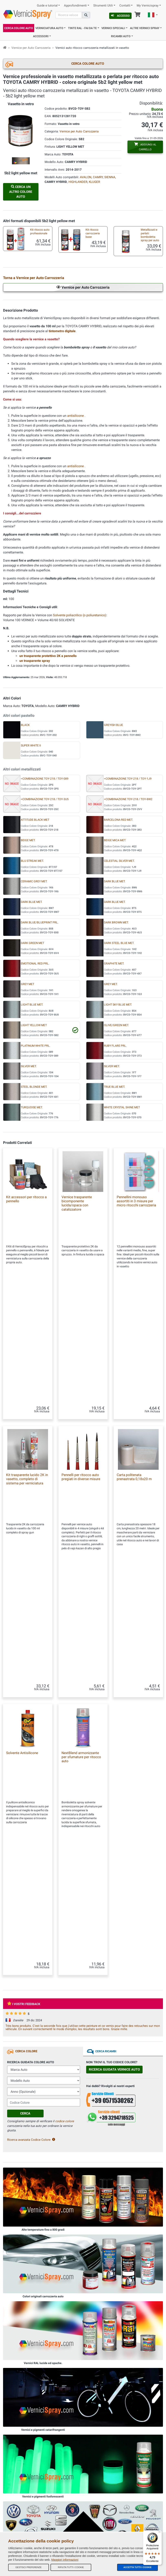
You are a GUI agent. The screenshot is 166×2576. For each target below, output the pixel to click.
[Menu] (159, 2532)
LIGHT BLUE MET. (32, 1105)
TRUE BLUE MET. (114, 1187)
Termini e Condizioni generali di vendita (108, 2314)
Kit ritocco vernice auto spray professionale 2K (37, 304)
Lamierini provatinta (32, 327)
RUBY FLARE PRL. (115, 1146)
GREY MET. (111, 1084)
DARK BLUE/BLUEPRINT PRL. (40, 1023)
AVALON (85, 177)
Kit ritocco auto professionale (39, 231)
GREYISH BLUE (113, 825)
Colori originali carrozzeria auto (43, 1915)
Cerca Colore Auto (18, 28)
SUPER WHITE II (31, 846)
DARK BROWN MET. (116, 1023)
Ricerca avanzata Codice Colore (31, 1758)
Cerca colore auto (87, 63)
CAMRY (98, 177)
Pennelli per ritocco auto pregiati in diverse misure (81, 1417)
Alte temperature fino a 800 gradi (43, 1848)
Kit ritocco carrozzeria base (93, 233)
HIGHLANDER (77, 182)
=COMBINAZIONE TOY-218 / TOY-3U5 (45, 899)
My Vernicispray (147, 5)
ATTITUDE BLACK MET (35, 920)
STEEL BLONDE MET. (34, 1187)
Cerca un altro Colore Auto (20, 192)
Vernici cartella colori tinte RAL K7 (43, 2248)
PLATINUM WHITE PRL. (36, 1146)
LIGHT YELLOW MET (34, 1125)
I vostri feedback (23, 1623)
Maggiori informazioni (64, 2559)
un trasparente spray (34, 761)
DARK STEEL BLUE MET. (119, 1043)
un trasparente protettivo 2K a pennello (48, 756)
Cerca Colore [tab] (26, 1670)
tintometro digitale (62, 431)
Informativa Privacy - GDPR (101, 2354)
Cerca (25, 1732)
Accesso (120, 15)
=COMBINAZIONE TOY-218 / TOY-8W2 (128, 899)
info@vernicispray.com (27, 2331)
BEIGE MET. (28, 941)
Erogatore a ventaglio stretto (36, 376)
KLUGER (94, 182)
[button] (153, 15)
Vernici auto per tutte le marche (43, 2182)
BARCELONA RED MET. (118, 920)
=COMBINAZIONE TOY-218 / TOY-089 (44, 879)
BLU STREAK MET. (32, 961)
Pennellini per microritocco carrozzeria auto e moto (92, 354)
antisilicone (76, 516)
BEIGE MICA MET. (115, 941)
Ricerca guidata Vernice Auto (114, 1688)
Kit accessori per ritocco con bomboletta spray (148, 328)
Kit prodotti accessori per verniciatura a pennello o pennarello (90, 329)
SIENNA (109, 177)
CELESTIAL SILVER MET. (119, 961)
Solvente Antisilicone (22, 1532)
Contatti (124, 5)
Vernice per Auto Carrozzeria (31, 48)
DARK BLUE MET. (114, 982)
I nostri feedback (96, 2322)
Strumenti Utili (103, 5)
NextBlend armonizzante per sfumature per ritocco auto (81, 1536)
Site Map (91, 2330)
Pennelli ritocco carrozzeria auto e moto (37, 354)
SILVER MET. (29, 1167)
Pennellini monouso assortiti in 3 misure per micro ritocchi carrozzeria (136, 1301)
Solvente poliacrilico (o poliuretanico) (79, 716)
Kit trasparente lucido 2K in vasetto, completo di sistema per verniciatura (27, 1419)
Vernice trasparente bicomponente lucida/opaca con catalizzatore (77, 1303)
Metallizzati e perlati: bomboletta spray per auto (150, 235)
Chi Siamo (92, 2305)
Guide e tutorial (47, 5)
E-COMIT (87, 2382)
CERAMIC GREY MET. (34, 982)
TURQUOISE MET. (32, 1208)
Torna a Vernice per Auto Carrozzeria (33, 278)
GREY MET (27, 1084)
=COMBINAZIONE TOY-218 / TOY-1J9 (128, 879)
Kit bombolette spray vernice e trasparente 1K (90, 304)
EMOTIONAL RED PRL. (35, 1064)
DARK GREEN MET (32, 1043)
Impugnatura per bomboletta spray (92, 376)
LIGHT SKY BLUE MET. (118, 1105)
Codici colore (94, 2346)
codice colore (64, 1740)
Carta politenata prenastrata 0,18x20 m (134, 1417)
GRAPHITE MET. (114, 1064)
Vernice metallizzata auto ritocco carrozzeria (148, 304)
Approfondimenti (75, 5)
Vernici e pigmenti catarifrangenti (43, 2048)
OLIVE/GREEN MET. (116, 1125)
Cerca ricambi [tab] (105, 1670)
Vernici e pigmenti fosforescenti (43, 2115)
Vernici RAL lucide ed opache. (43, 1981)
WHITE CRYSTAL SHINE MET (122, 1208)
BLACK (25, 825)
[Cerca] (68, 15)
